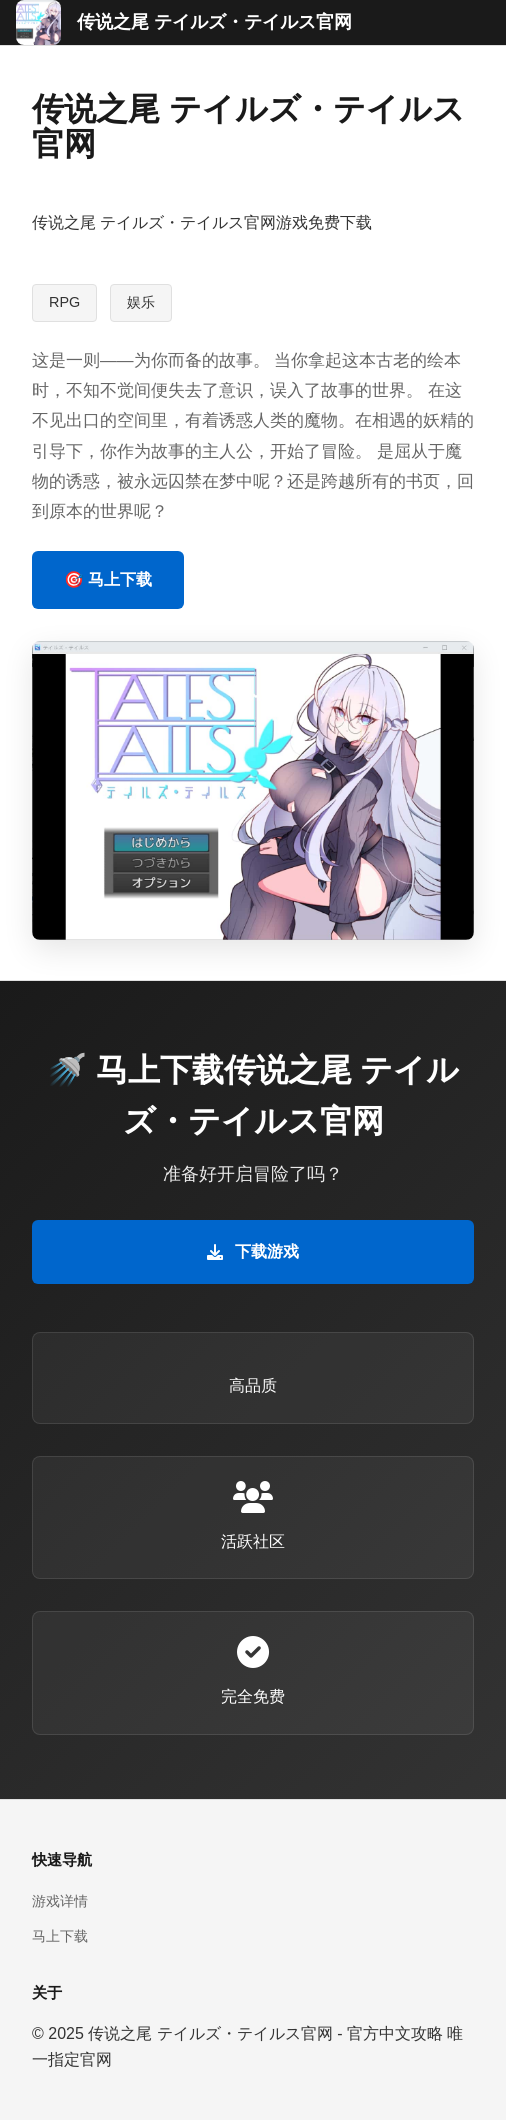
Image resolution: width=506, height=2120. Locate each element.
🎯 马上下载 (108, 579)
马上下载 (60, 1936)
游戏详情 (60, 1901)
